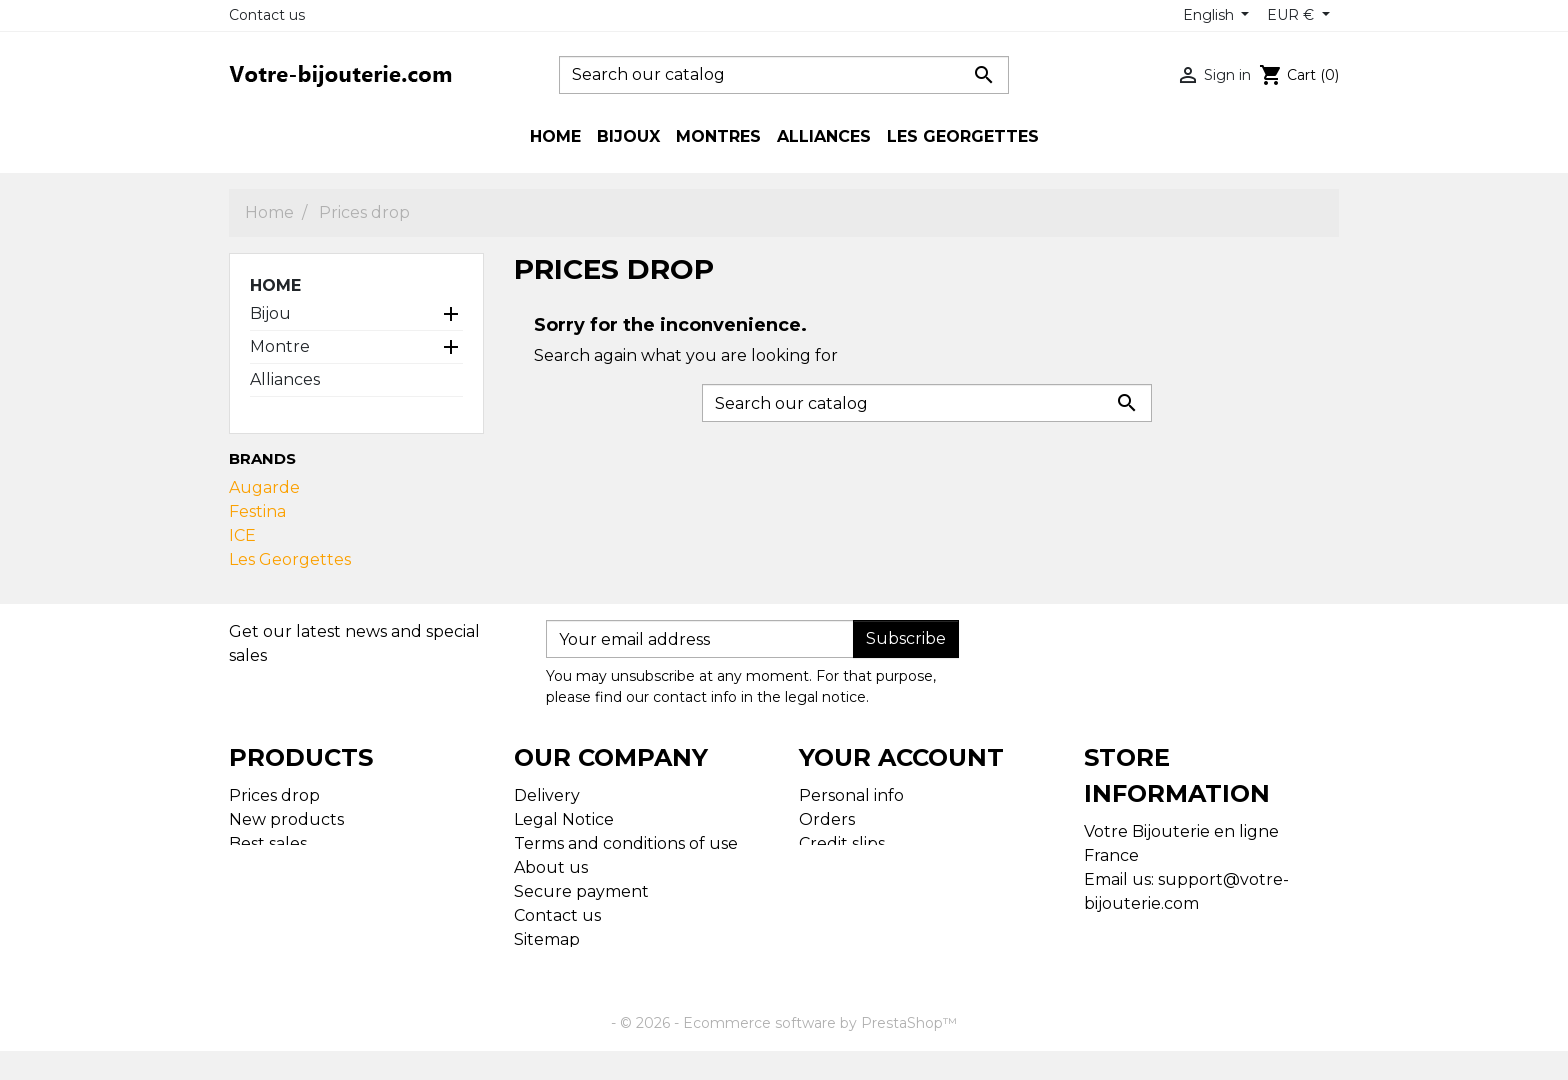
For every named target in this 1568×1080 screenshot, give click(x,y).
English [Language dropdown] (1210, 15)
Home (275, 285)
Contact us (267, 15)
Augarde (264, 487)
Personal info (851, 795)
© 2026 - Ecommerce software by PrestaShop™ (788, 1052)
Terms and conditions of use (626, 843)
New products (286, 819)
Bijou (270, 313)
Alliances (285, 379)
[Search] (784, 75)
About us (551, 867)
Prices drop (274, 795)
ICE (242, 535)
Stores (539, 963)
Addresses (839, 867)
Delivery (547, 795)
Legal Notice (564, 819)
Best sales (268, 843)
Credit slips (842, 843)
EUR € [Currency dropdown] (1292, 15)
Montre (280, 346)
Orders (827, 819)
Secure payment (581, 891)
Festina (257, 511)
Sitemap (547, 939)
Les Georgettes (290, 559)
